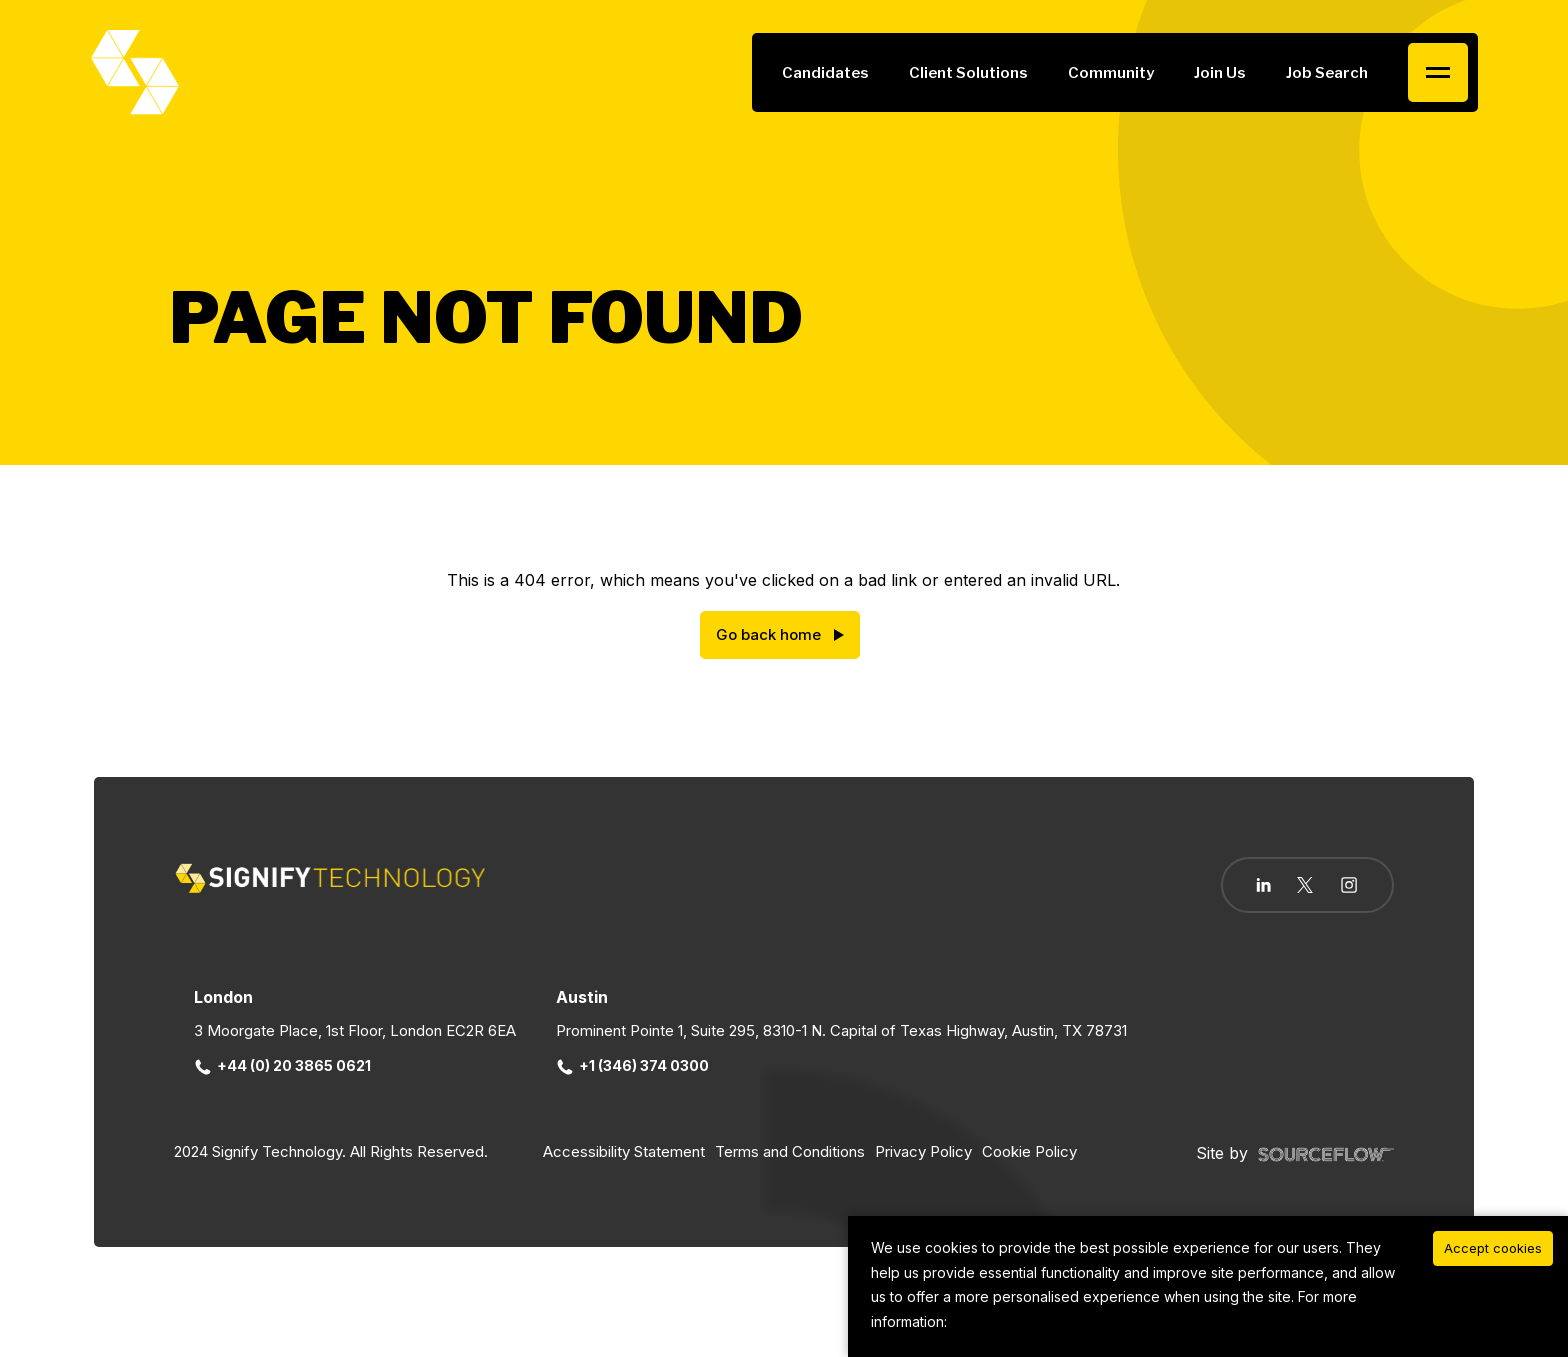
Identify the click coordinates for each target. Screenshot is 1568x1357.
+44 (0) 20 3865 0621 (283, 1065)
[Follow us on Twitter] (1305, 885)
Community (1111, 73)
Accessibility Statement (624, 1151)
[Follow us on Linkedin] (1263, 885)
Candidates (825, 73)
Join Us (1220, 73)
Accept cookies (1493, 1248)
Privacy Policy (923, 1151)
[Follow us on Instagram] (1349, 887)
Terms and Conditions (790, 1151)
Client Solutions (968, 73)
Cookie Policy (1029, 1151)
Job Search (1327, 73)
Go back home (768, 634)
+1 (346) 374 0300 (633, 1065)
